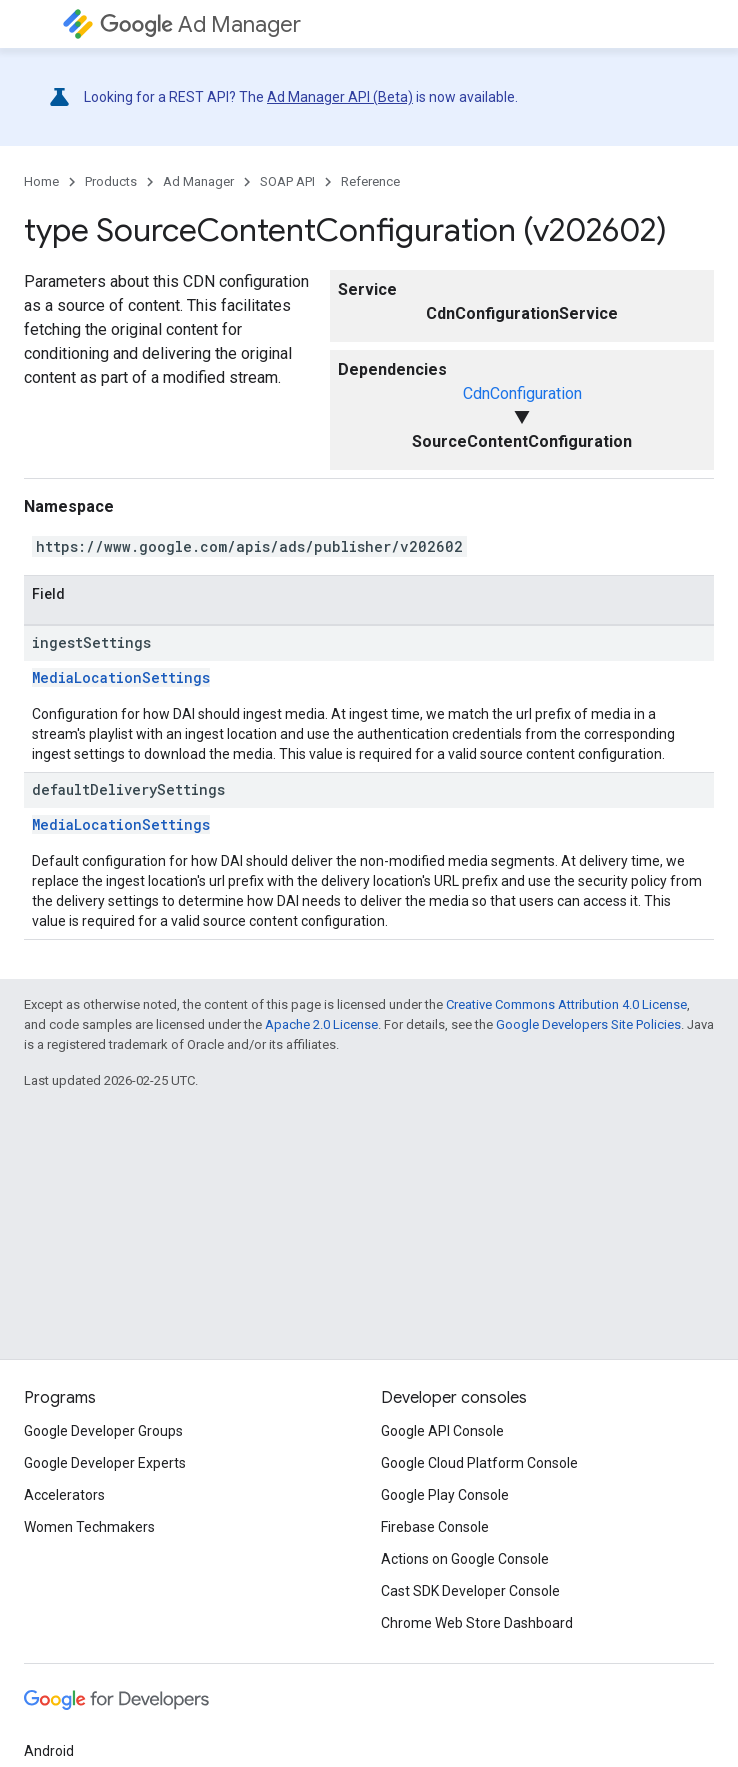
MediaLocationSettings (121, 677)
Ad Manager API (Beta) (340, 97)
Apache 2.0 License (321, 1024)
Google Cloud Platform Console (479, 1463)
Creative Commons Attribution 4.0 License (566, 1004)
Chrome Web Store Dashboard (477, 1623)
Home (41, 181)
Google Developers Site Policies (588, 1024)
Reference (370, 181)
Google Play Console (445, 1495)
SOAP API (287, 181)
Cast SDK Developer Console (470, 1591)
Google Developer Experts (105, 1463)
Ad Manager (200, 24)
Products (111, 181)
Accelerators (64, 1495)
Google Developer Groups (103, 1431)
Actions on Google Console (465, 1559)
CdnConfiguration (522, 393)
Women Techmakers (89, 1527)
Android (49, 1751)
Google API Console (442, 1431)
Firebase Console (435, 1527)
